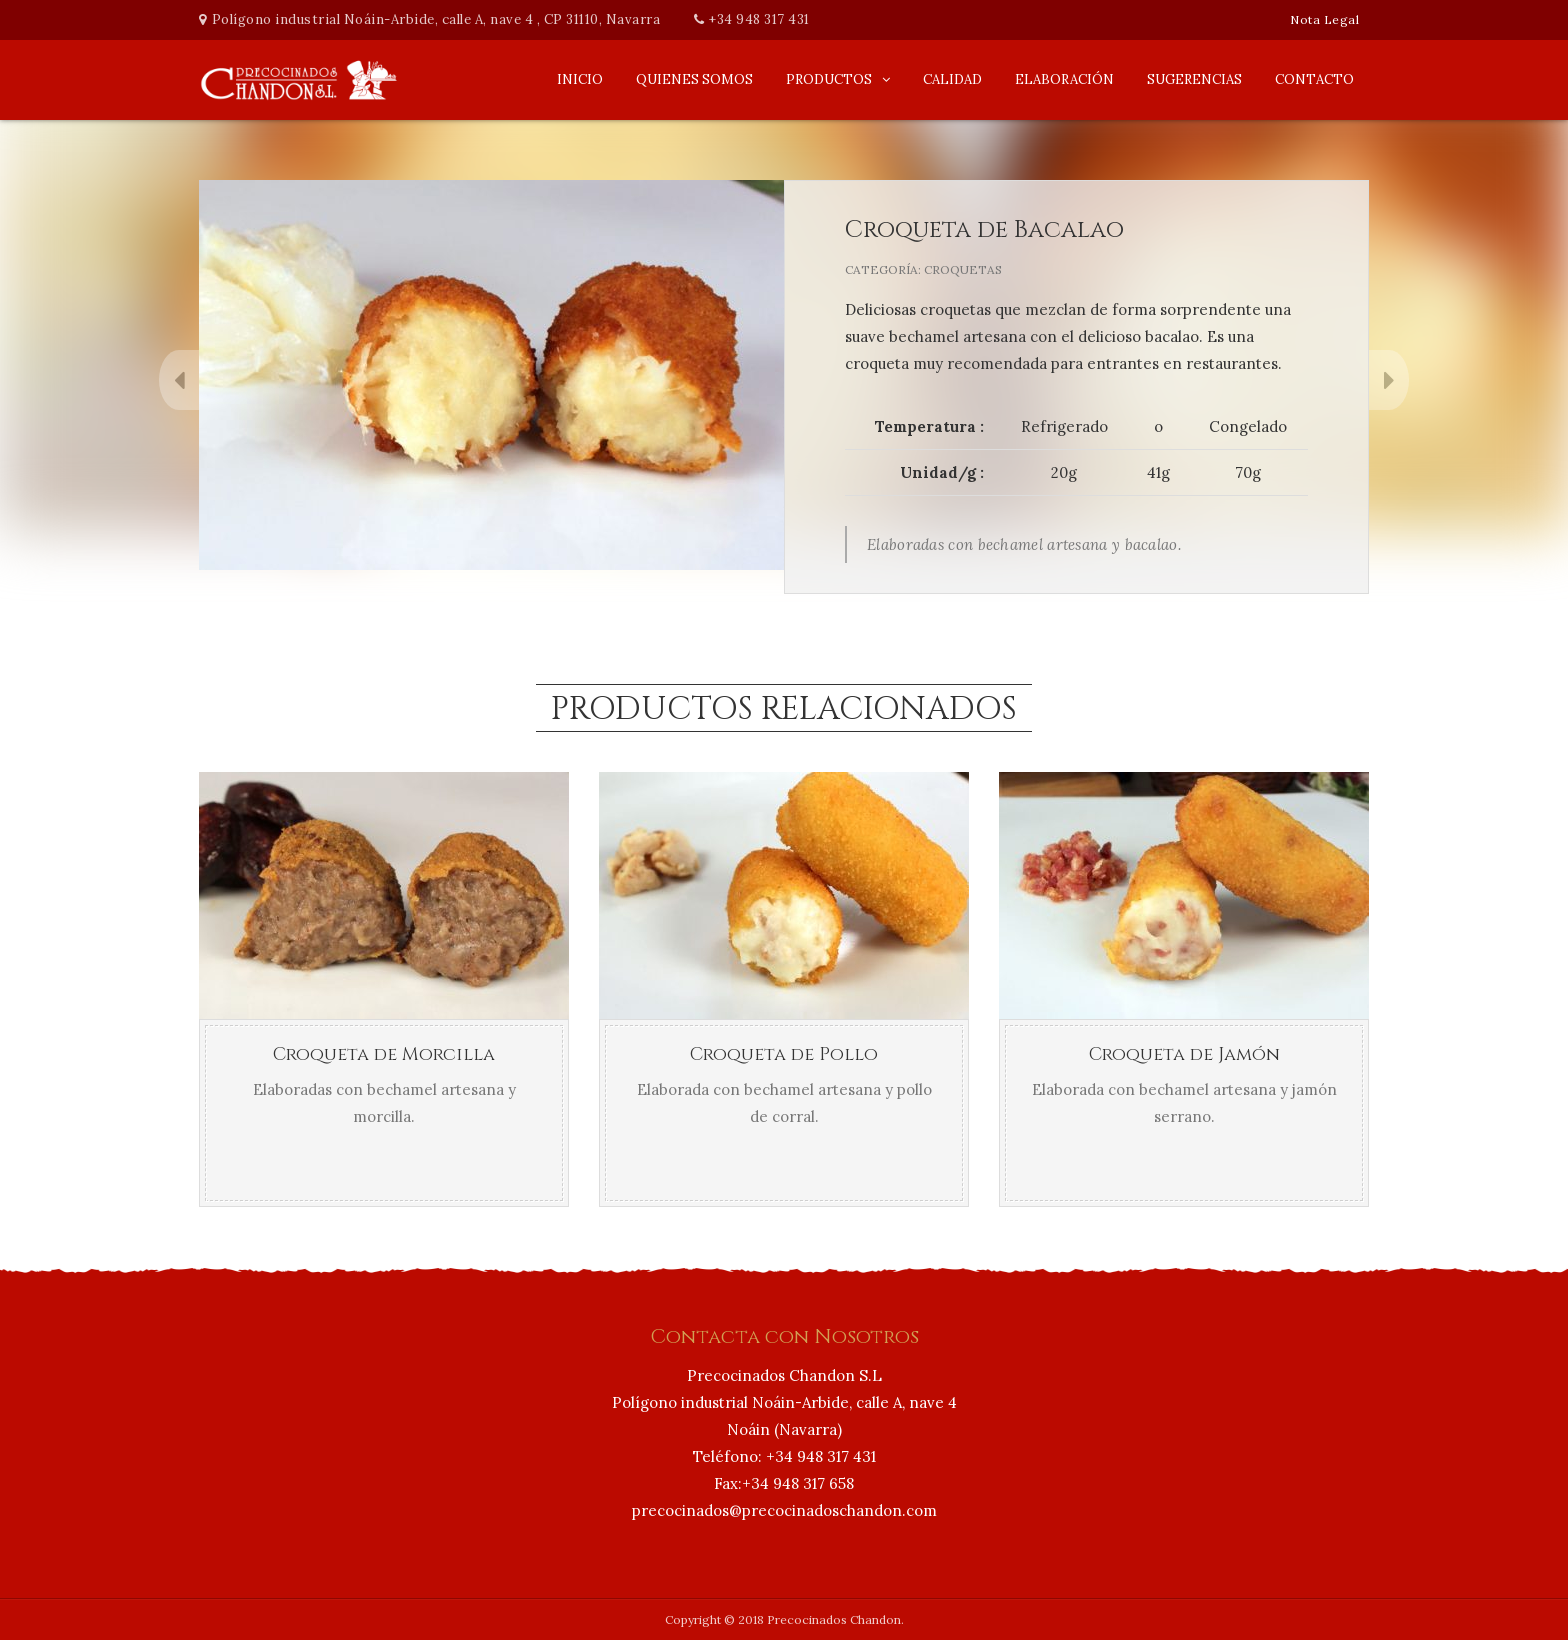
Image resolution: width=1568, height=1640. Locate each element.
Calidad (952, 79)
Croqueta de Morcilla (384, 1054)
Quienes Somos (694, 79)
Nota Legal (1324, 19)
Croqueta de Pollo (784, 1054)
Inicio (580, 79)
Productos (829, 79)
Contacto (1314, 79)
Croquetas (963, 269)
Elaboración (1064, 79)
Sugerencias (1194, 79)
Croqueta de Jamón (1184, 1054)
